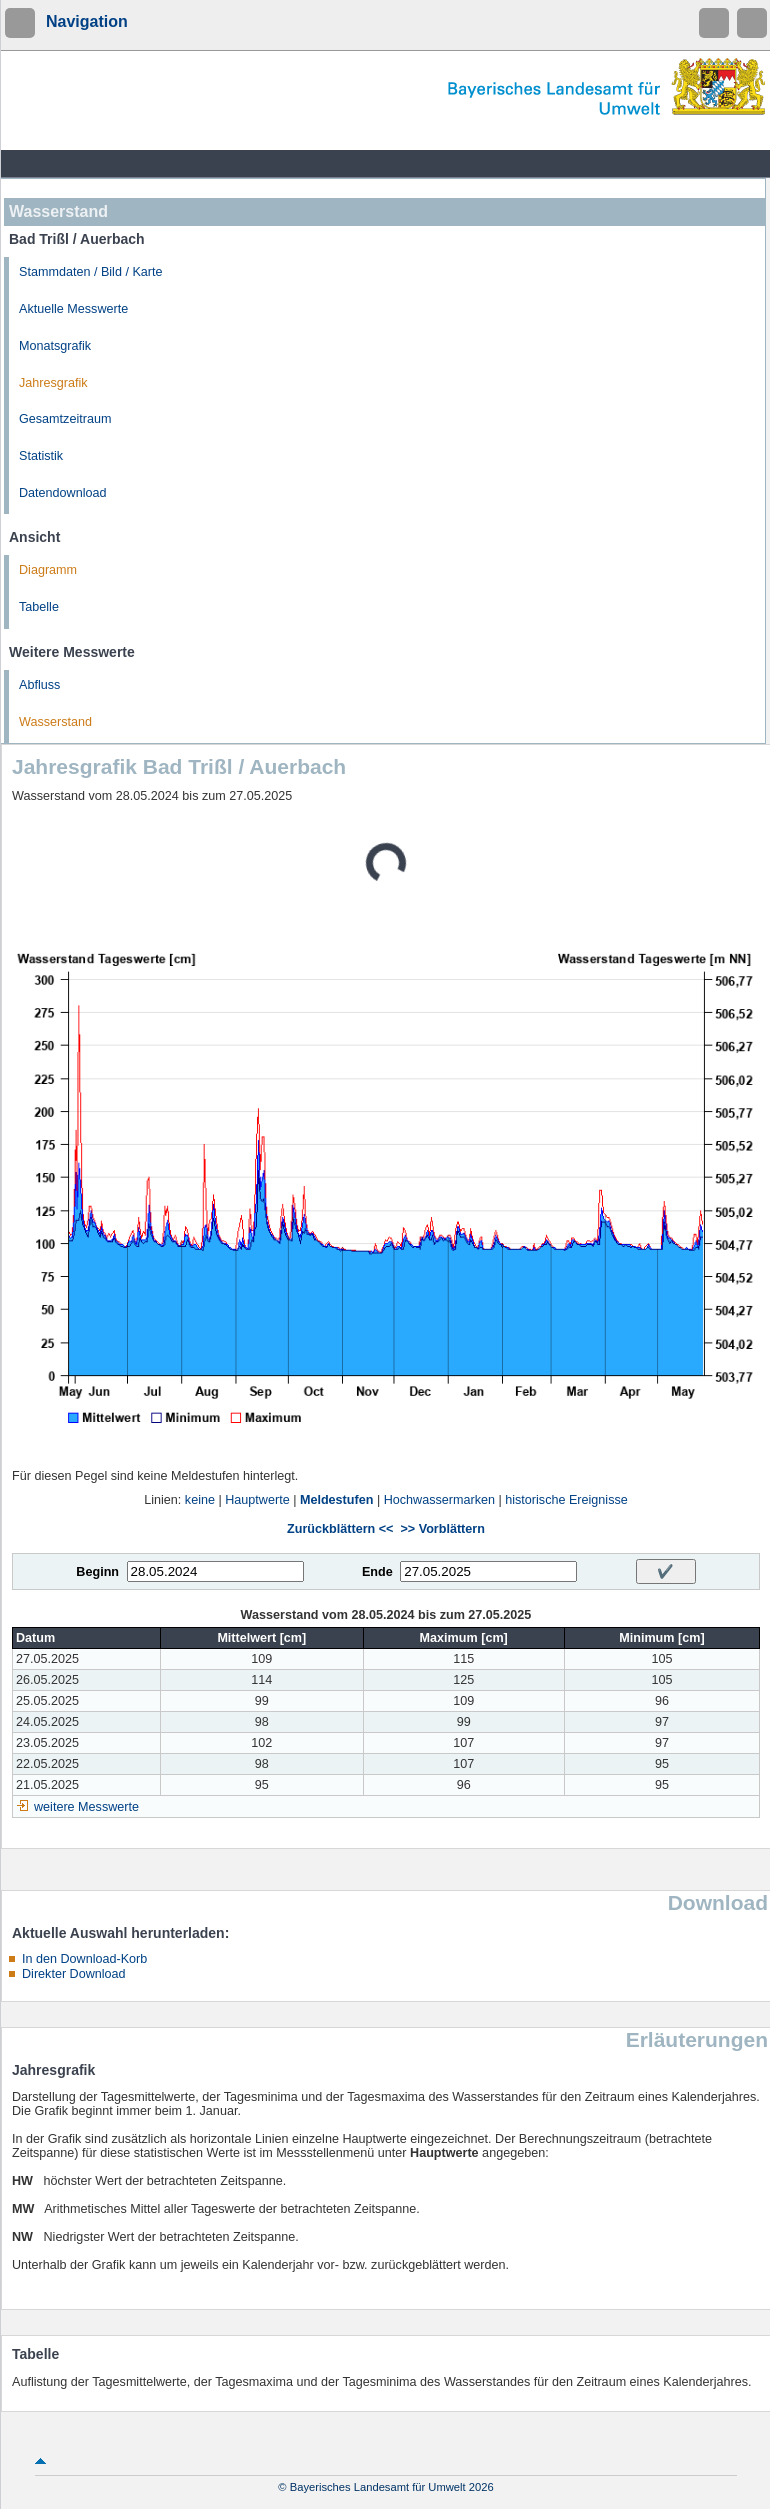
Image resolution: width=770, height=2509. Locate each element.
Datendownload (63, 493)
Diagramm (48, 570)
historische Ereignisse (566, 1500)
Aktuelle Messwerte (73, 309)
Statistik (41, 456)
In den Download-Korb (84, 1959)
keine (200, 1500)
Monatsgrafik (55, 346)
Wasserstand (55, 722)
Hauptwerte (257, 1500)
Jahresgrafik (53, 383)
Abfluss (39, 685)
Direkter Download (74, 1974)
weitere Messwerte (86, 1807)
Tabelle (39, 607)
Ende (377, 1572)
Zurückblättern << (340, 1529)
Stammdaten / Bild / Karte (91, 272)
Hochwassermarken (439, 1500)
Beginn (97, 1572)
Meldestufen (336, 1500)
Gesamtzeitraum (65, 419)
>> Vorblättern (442, 1529)
